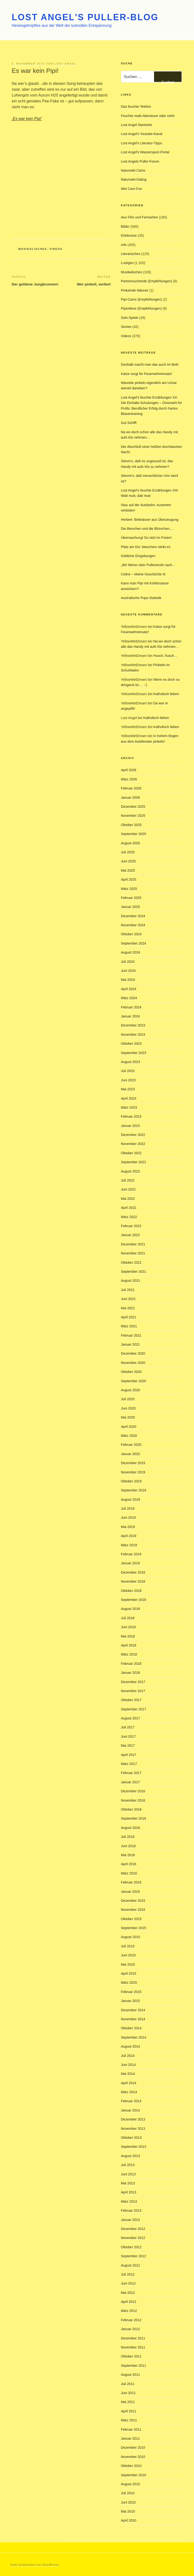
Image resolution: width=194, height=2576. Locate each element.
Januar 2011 (130, 2438)
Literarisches (130, 254)
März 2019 (129, 1545)
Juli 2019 (128, 1508)
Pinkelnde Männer (134, 290)
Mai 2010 (128, 2511)
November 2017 (133, 1691)
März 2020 (129, 1436)
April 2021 (128, 1317)
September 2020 (133, 1381)
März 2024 (129, 998)
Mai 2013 (128, 2183)
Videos (56, 248)
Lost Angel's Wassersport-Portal (145, 152)
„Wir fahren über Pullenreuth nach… (148, 565)
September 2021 (133, 1271)
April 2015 (128, 1973)
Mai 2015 (128, 1964)
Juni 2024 (128, 971)
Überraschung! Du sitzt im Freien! (146, 538)
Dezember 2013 (133, 2119)
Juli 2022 (128, 1180)
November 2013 (133, 2129)
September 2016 (133, 1818)
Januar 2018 (130, 1673)
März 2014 (129, 2092)
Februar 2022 (131, 1226)
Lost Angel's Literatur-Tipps (141, 143)
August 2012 (130, 2265)
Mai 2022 (128, 1199)
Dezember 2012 (133, 2229)
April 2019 (128, 1536)
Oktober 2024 (131, 934)
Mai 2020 (128, 1417)
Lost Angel (65, 63)
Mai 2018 (128, 1636)
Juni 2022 (128, 1189)
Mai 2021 (128, 1308)
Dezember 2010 (133, 2447)
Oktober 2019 (131, 1481)
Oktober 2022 (131, 1153)
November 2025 (133, 816)
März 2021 (129, 1326)
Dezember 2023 (133, 1025)
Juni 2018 (128, 1627)
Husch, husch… (165, 656)
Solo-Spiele (129, 318)
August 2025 (130, 843)
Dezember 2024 (133, 916)
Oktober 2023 (131, 1044)
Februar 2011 (131, 2429)
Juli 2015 (128, 1946)
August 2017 (130, 1718)
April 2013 (128, 2192)
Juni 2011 (128, 2393)
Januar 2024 (130, 1016)
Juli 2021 (128, 1290)
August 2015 (130, 1937)
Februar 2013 (131, 2210)
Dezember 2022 (133, 1135)
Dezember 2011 (133, 2338)
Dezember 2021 (133, 1244)
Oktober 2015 (131, 1919)
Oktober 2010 (131, 2466)
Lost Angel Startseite (136, 125)
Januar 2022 (130, 1235)
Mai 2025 (128, 870)
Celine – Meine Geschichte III (143, 574)
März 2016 (129, 1873)
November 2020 (133, 1363)
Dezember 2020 (133, 1353)
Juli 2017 (128, 1727)
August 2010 (130, 2484)
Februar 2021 (131, 1335)
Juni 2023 (128, 1080)
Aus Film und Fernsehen (139, 217)
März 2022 (129, 1217)
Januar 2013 (130, 2220)
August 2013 (130, 2156)
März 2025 (129, 889)
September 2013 (133, 2147)
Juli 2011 (128, 2384)
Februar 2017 (131, 1773)
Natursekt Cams (133, 170)
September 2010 (133, 2475)
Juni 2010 (128, 2502)
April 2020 (128, 1427)
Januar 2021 (130, 1344)
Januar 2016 (130, 1892)
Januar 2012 (130, 2329)
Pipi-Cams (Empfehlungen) (141, 299)
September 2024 (133, 943)
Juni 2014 (128, 2065)
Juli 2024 (128, 962)
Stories (126, 327)
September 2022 (133, 1162)
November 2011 (133, 2347)
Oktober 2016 (131, 1809)
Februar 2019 (131, 1554)
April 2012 (128, 2302)
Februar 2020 (131, 1445)
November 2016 (133, 1800)
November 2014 (133, 2019)
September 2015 (133, 1928)
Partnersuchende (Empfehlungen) (146, 281)
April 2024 (128, 989)
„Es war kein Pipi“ (27, 119)
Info (123, 245)
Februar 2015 (131, 1992)
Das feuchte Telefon (136, 107)
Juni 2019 (128, 1518)
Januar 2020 (130, 1454)
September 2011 (133, 2366)
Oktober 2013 (131, 2138)
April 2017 (128, 1755)
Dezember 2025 (133, 807)
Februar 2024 (131, 1007)
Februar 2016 (131, 1882)
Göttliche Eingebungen (138, 556)
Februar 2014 (131, 2101)
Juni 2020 (128, 1408)
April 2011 (128, 2411)
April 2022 (128, 1208)
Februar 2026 (131, 788)
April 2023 (128, 1098)
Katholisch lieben (166, 694)
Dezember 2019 (133, 1463)
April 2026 (128, 770)
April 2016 (128, 1864)
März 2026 (129, 779)
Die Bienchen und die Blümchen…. (147, 529)
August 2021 (130, 1281)
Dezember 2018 (133, 1572)
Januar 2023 (130, 1126)
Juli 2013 (128, 2165)
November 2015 (133, 1910)
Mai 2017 (128, 1745)
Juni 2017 (128, 1736)
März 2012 (129, 2311)
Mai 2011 (128, 2402)
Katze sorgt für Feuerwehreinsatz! (146, 374)
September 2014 (133, 2037)
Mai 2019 (128, 1527)
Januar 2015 (130, 2001)
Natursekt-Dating (133, 179)
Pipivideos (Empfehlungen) (141, 308)
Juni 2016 (128, 1846)
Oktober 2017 (131, 1700)
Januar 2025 (130, 907)
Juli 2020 (128, 1399)
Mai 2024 (128, 980)
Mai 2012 (128, 2293)
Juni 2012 (128, 2283)
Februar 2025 (131, 898)
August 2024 (130, 952)
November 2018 (133, 1581)
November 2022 (133, 1144)
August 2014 (130, 2046)
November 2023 (133, 1034)
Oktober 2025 (131, 825)
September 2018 (133, 1600)
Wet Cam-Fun (131, 189)
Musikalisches (33, 248)
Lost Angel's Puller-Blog (85, 17)
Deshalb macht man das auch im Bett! (150, 364)
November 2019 (133, 1472)
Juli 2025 (128, 852)
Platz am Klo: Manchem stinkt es (145, 547)
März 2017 (129, 1764)
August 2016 (130, 1828)
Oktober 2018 (131, 1591)
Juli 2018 (128, 1618)
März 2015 (129, 1982)
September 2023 (133, 1053)
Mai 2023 (128, 1089)
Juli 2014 (128, 2056)
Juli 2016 (128, 1837)
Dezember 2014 (133, 2010)
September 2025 (133, 834)
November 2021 (133, 1253)
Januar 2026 (130, 797)
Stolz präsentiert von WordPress (34, 2565)
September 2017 (133, 1709)
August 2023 (130, 1062)
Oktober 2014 (131, 2028)
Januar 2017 (130, 1782)
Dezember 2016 (133, 1791)
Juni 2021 (128, 1299)
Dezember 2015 (133, 1901)
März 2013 (129, 2201)
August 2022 (130, 1171)
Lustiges (127, 263)
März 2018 (129, 1654)
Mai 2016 (128, 1855)
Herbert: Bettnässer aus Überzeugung (149, 520)
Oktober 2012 (131, 2247)
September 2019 (133, 1490)
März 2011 (129, 2420)
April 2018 (128, 1645)
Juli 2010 (128, 2493)
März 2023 (129, 1107)
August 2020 (130, 1390)
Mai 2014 (128, 2074)
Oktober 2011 (131, 2356)
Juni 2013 (128, 2174)
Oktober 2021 (131, 1262)
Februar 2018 (131, 1664)
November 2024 (133, 925)
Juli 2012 (128, 2274)
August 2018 (130, 1609)
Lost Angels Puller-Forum (140, 161)
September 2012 (133, 2256)
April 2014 (128, 2083)
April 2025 (128, 879)
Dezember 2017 (133, 1682)
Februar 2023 (131, 1116)
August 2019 (130, 1499)
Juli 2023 (128, 1071)
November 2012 (133, 2238)
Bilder (125, 226)
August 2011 (130, 2375)
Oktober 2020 (131, 1372)
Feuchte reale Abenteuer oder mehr (148, 116)
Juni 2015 (128, 1955)
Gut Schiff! (129, 423)
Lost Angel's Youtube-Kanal (141, 134)
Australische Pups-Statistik (141, 598)
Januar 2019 (130, 1563)
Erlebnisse (129, 235)
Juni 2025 (128, 861)
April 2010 (128, 2520)
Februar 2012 (131, 2320)
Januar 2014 (130, 2110)
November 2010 (133, 2457)
